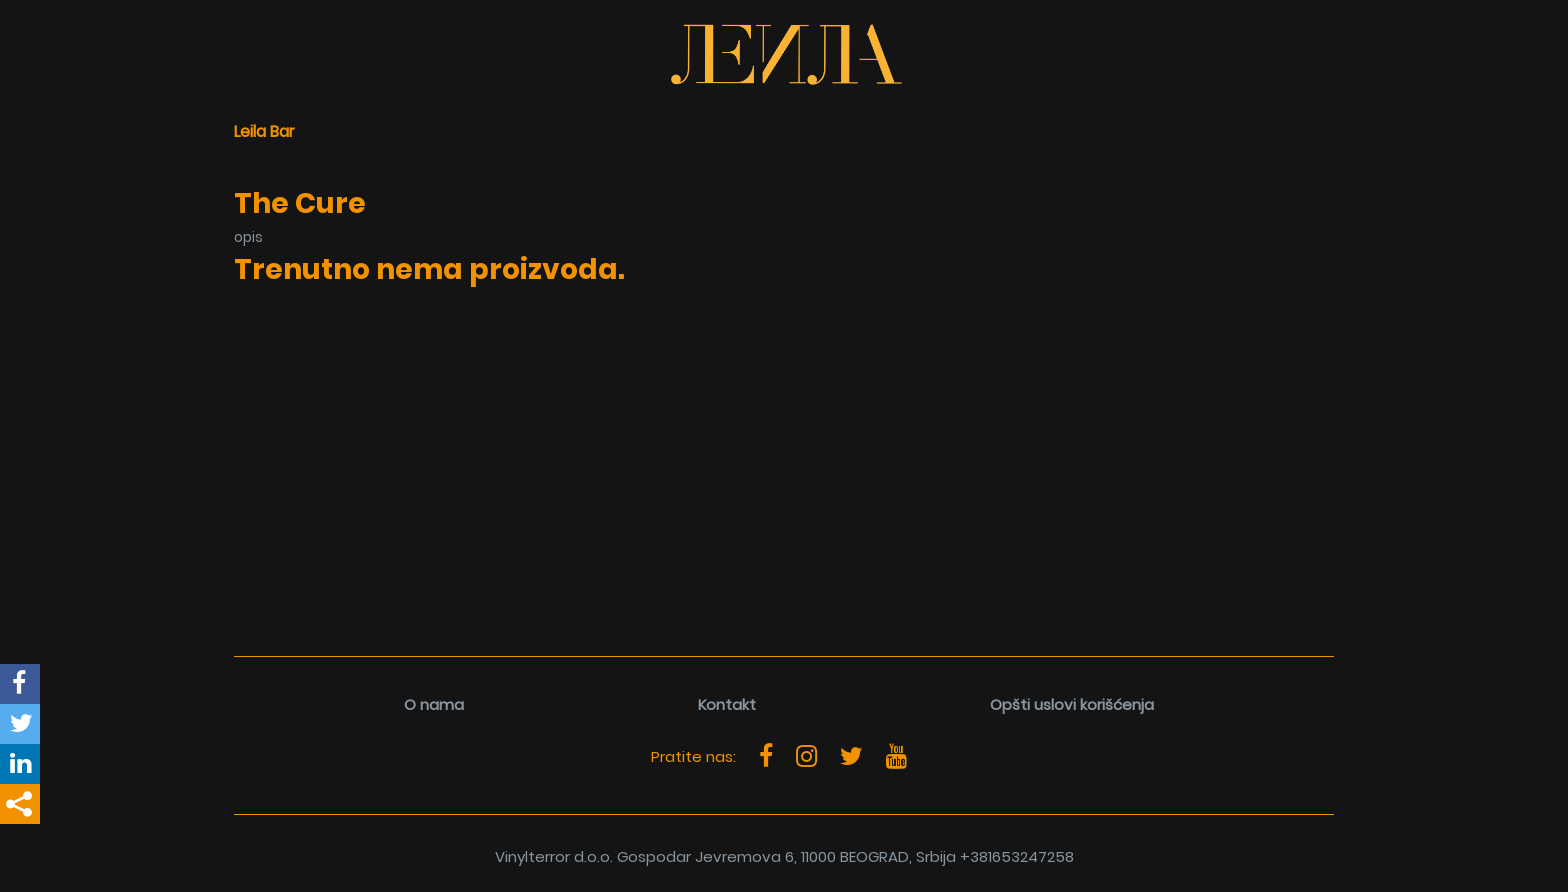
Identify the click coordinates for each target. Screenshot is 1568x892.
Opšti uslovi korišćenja (1072, 704)
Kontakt (727, 704)
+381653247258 (1017, 856)
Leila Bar (264, 131)
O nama (434, 704)
